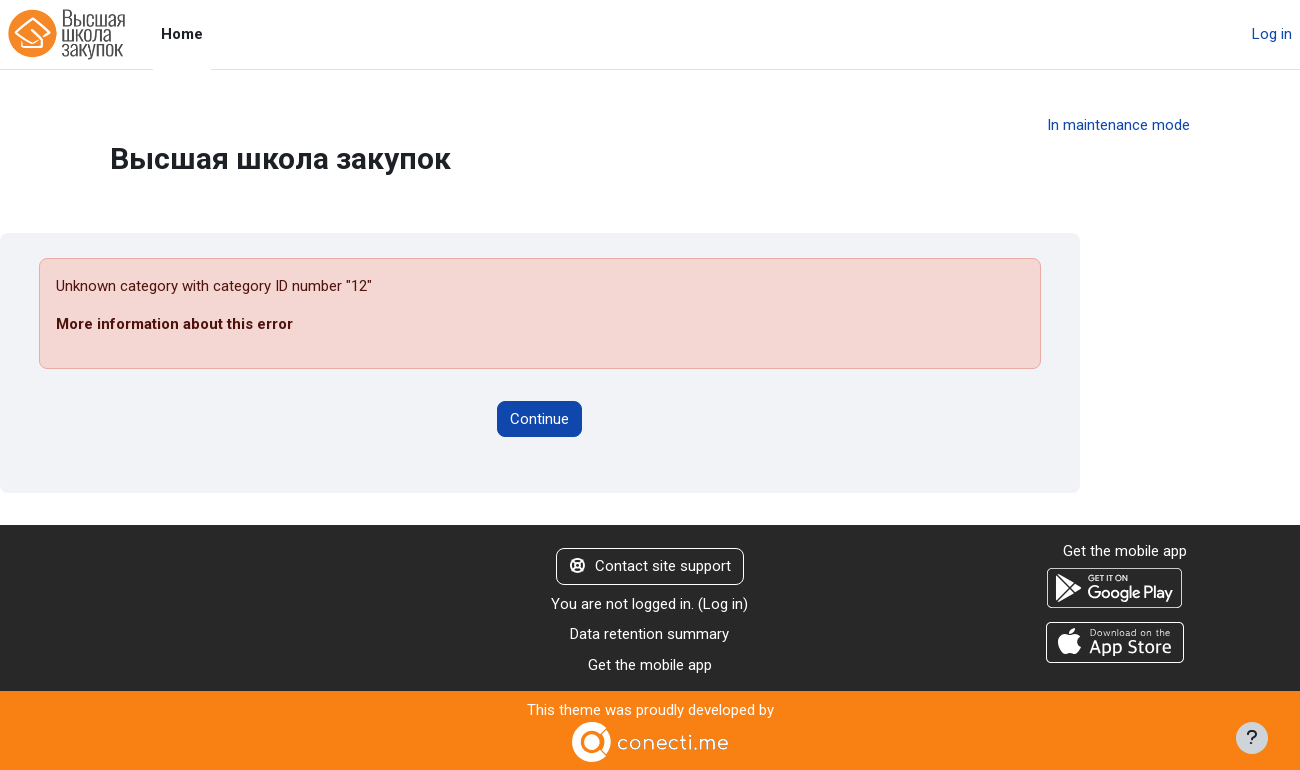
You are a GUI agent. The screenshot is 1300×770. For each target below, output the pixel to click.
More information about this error (174, 324)
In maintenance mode (1118, 125)
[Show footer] (1252, 738)
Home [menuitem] (182, 34)
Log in (1272, 34)
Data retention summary (649, 634)
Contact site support (650, 566)
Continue (539, 419)
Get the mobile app (650, 665)
